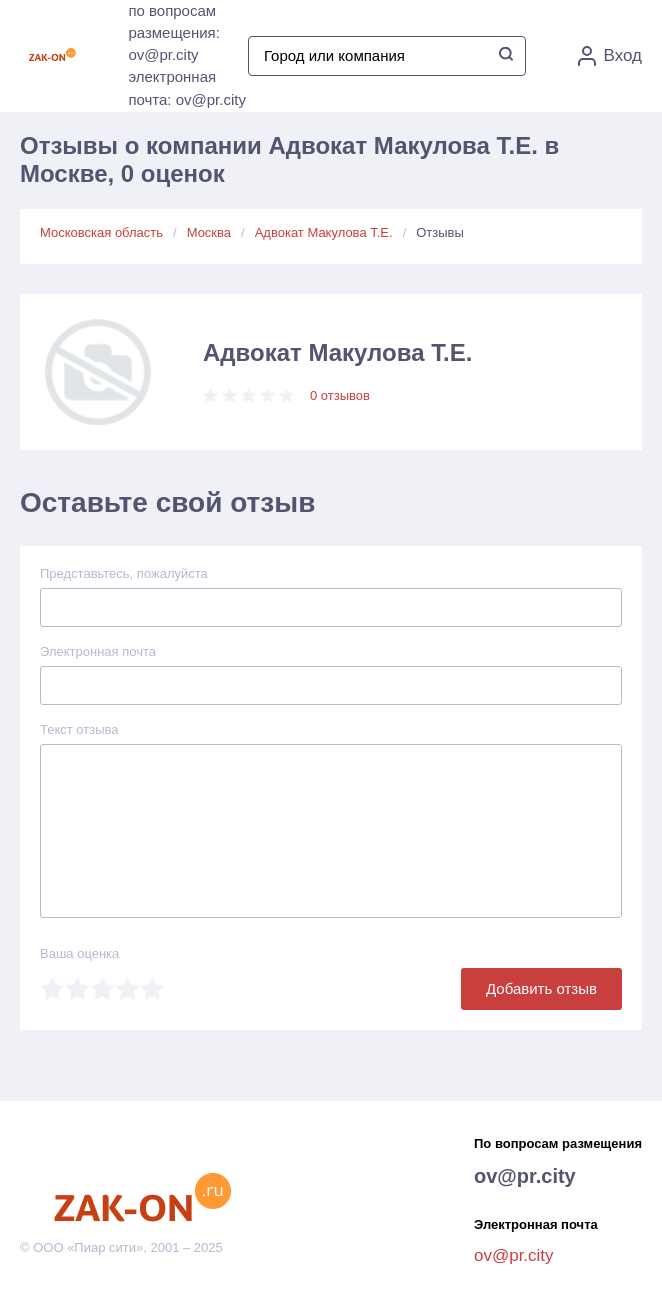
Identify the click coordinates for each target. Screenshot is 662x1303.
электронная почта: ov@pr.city (187, 88)
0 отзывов (340, 395)
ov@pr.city (525, 1176)
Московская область (101, 232)
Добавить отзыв (541, 988)
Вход (610, 56)
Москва (209, 232)
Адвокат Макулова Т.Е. (324, 232)
